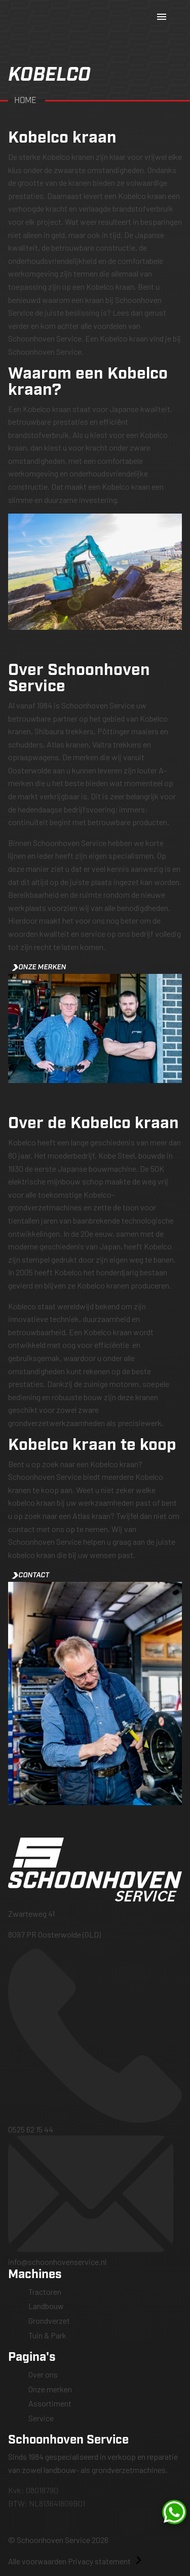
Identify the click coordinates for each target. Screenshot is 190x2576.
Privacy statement (99, 2561)
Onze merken (39, 967)
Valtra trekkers (116, 744)
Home (25, 100)
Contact (31, 1575)
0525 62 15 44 (95, 2041)
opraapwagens (33, 757)
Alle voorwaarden (37, 2561)
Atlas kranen (68, 744)
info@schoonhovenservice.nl (95, 2201)
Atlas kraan (91, 1515)
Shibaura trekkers (64, 731)
